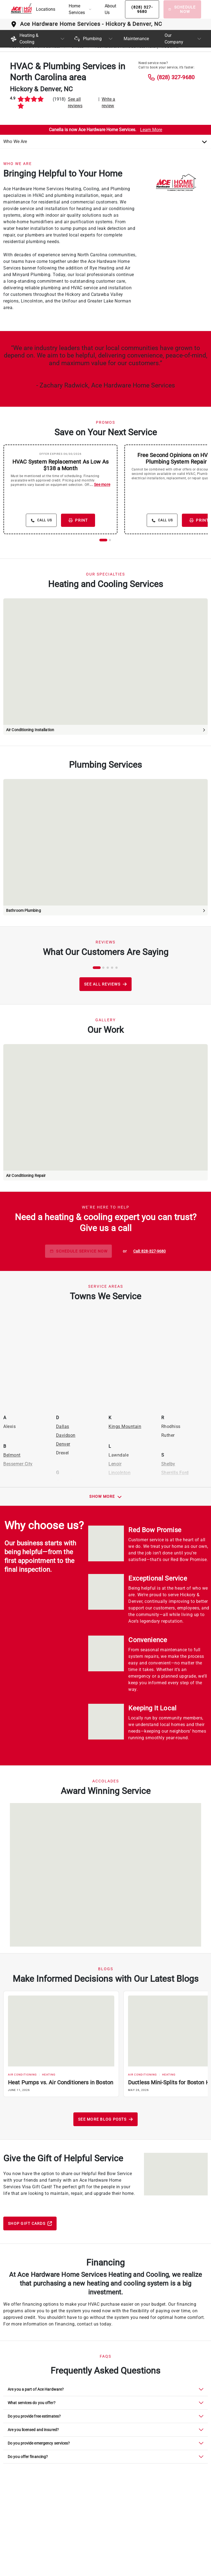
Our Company (174, 39)
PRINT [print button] (78, 520)
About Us (110, 9)
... (100, 484)
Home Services (77, 9)
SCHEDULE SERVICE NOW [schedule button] (78, 1251)
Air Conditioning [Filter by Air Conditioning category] (22, 2074)
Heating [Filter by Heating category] (48, 2074)
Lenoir (115, 1463)
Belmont (12, 1455)
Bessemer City (18, 1463)
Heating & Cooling (24, 39)
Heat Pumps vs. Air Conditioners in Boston (60, 2082)
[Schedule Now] (182, 9)
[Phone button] (142, 9)
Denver (63, 1444)
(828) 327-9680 (176, 77)
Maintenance (136, 38)
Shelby (168, 1463)
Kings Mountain (125, 1426)
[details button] (41, 520)
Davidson (66, 1435)
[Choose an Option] (105, 141)
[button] (80, 9)
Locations (45, 9)
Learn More (151, 129)
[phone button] (149, 1251)
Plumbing (87, 39)
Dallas (62, 1426)
